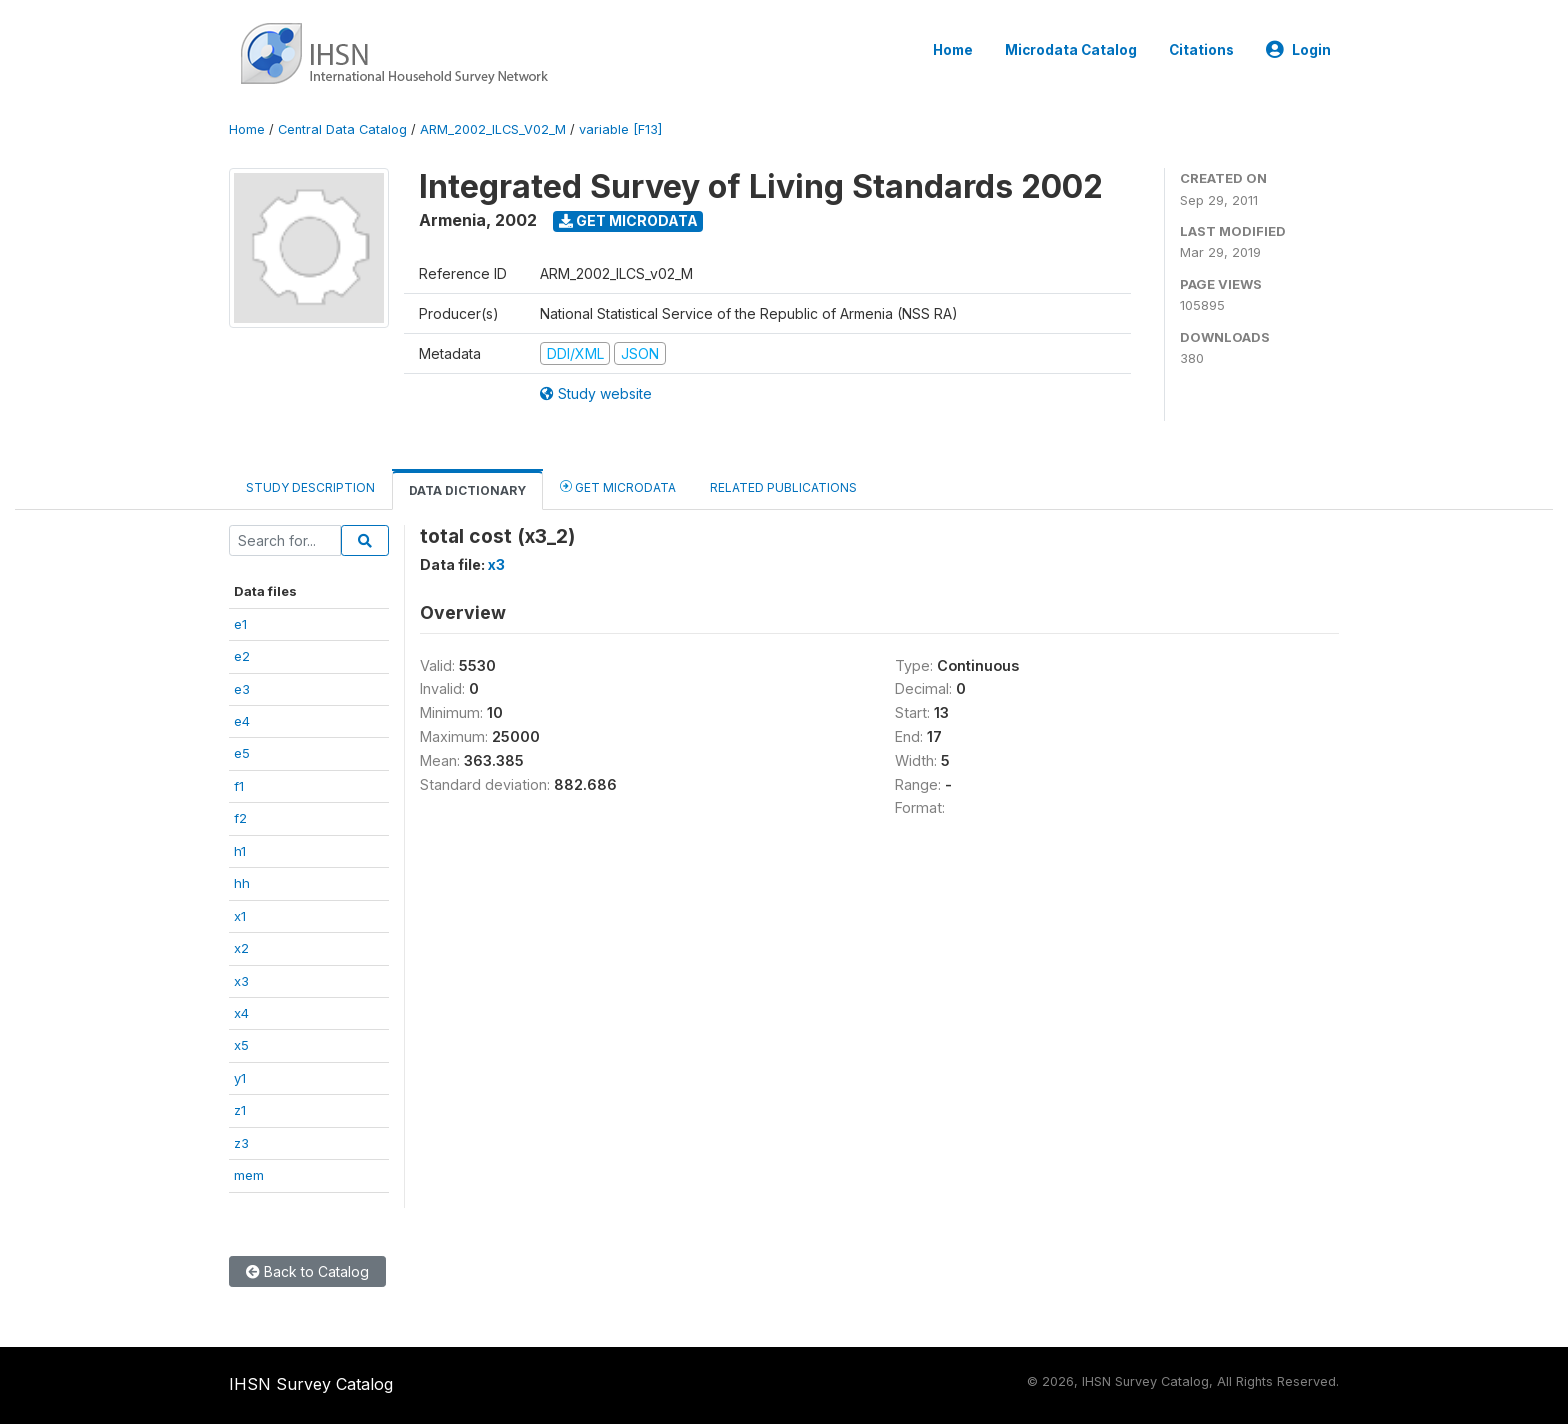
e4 (242, 721)
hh (242, 883)
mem (249, 1175)
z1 (240, 1110)
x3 (241, 981)
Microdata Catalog (1071, 50)
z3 (241, 1143)
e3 (242, 689)
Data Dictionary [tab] (467, 490)
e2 (242, 656)
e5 (242, 753)
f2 (240, 818)
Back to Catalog (307, 1271)
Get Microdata (628, 220)
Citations (1201, 50)
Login (1298, 50)
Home (953, 50)
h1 (240, 851)
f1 (239, 786)
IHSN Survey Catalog (311, 1384)
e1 (240, 624)
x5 (241, 1045)
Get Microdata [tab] (618, 486)
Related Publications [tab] (783, 487)
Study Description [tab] (310, 487)
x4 (241, 1013)
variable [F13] (620, 129)
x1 (240, 916)
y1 (240, 1078)
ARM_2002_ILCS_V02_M (493, 129)
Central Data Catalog (342, 129)
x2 (241, 948)
